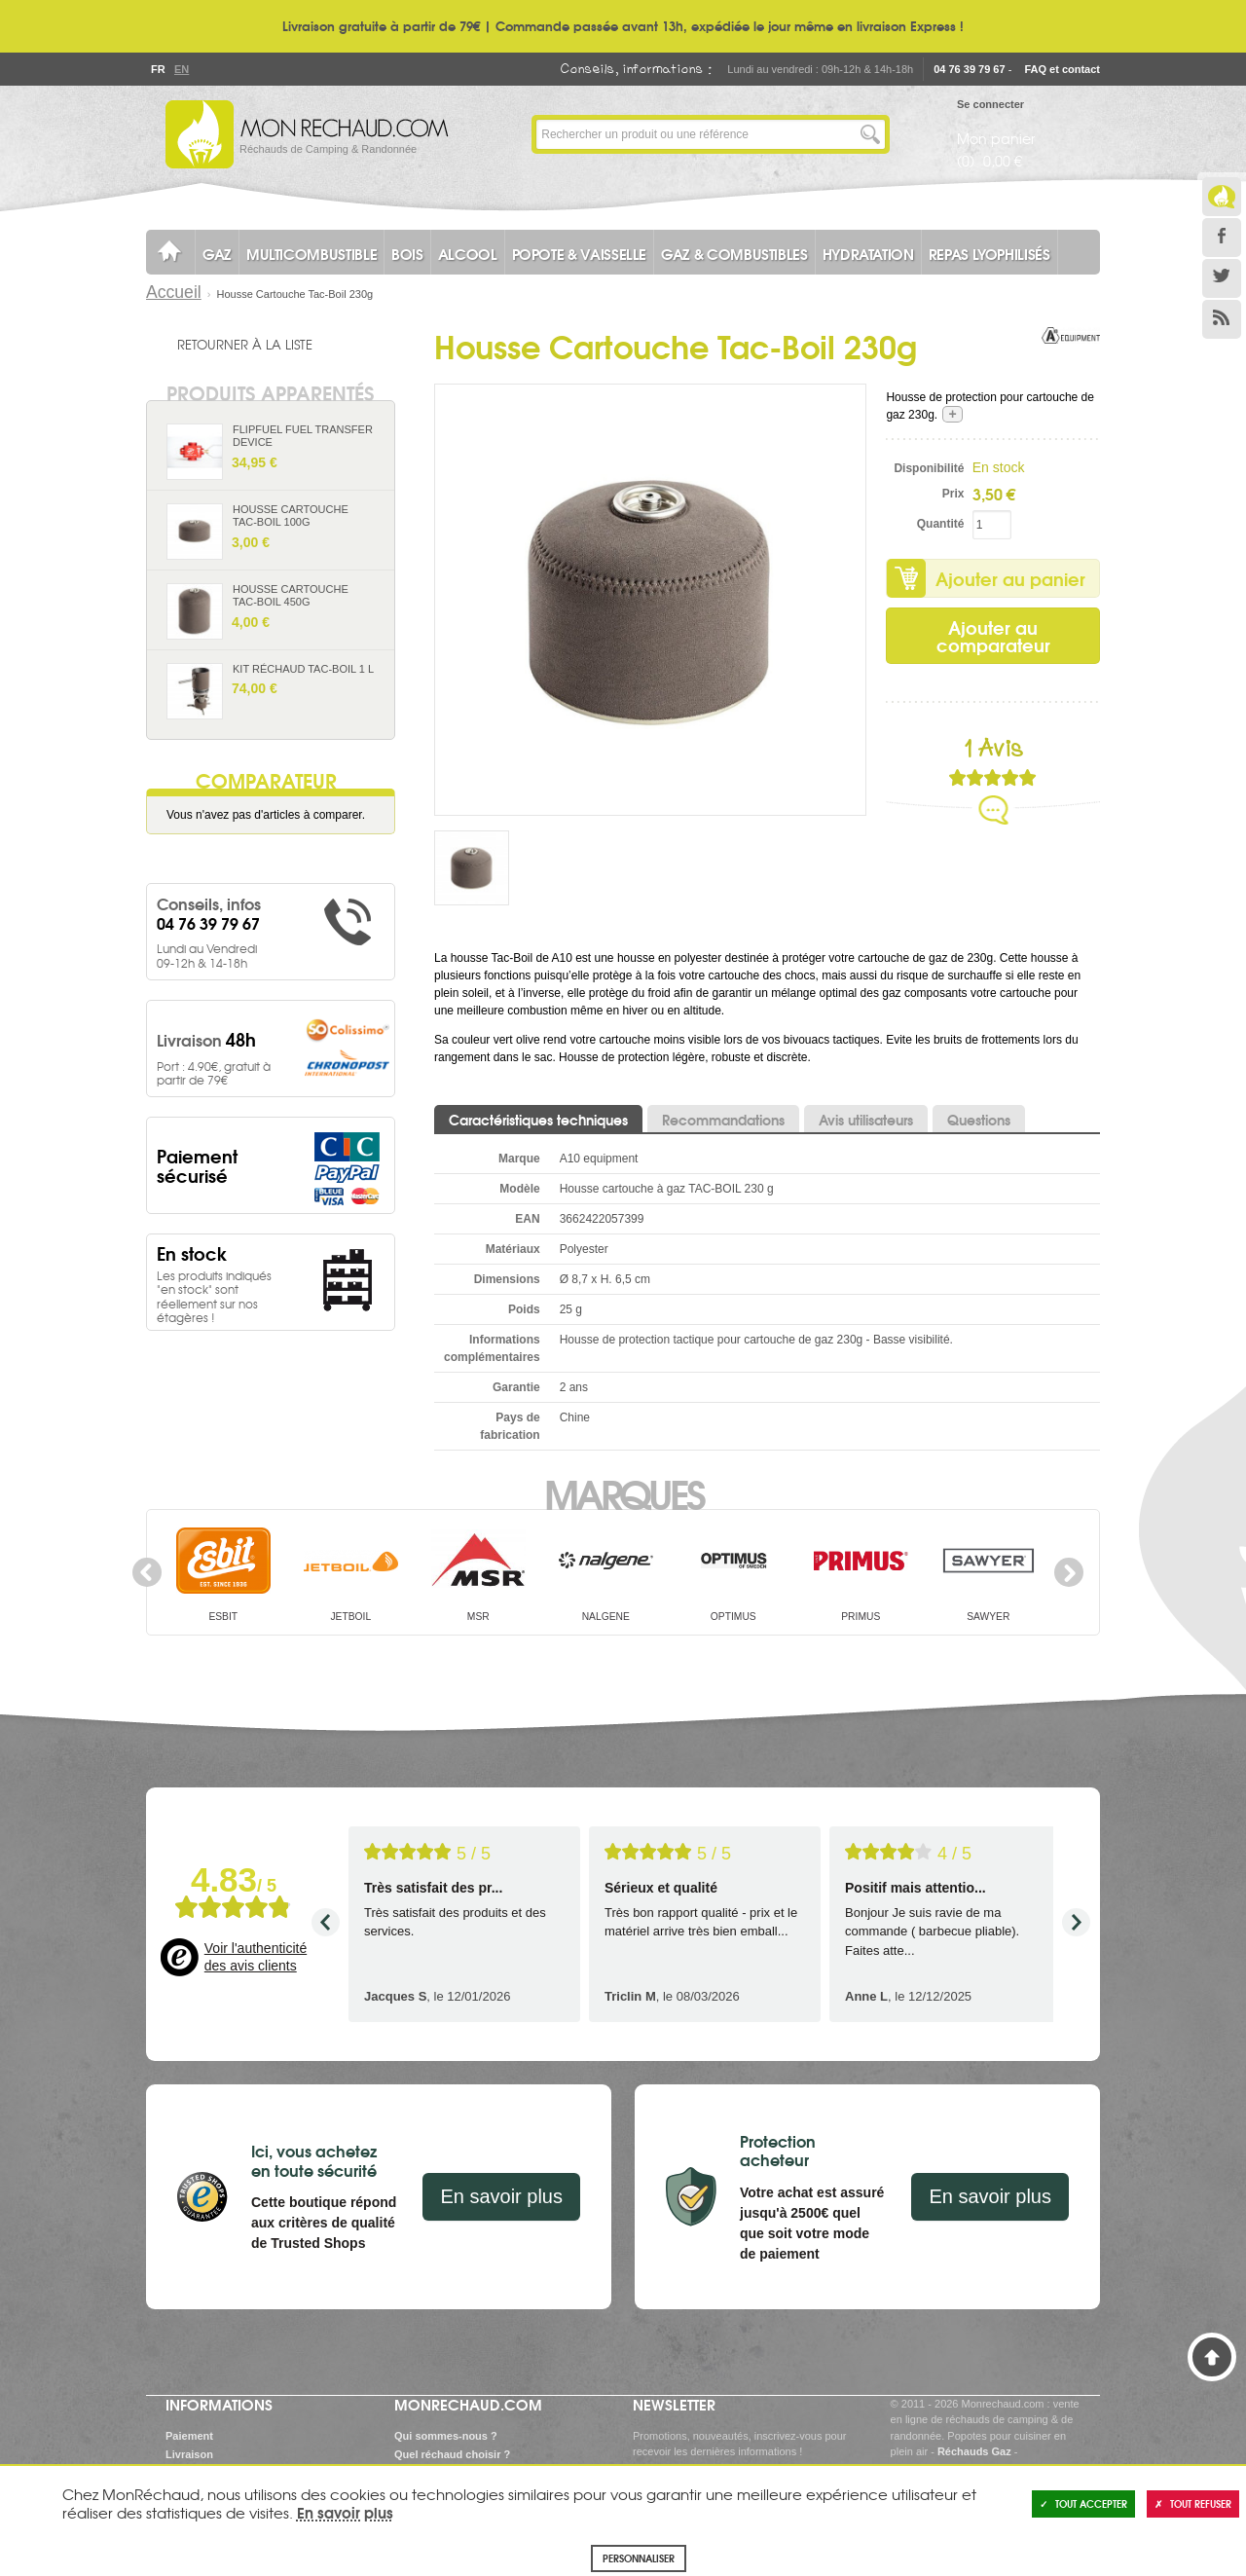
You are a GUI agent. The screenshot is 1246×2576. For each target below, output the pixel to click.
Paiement (189, 2436)
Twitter (1221, 278)
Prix (953, 493)
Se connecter (990, 104)
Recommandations (723, 1119)
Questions (978, 1119)
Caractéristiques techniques (538, 1119)
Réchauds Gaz (974, 2451)
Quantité (941, 524)
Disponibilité (929, 468)
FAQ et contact (1062, 69)
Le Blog (1221, 196)
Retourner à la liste (244, 343)
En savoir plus (501, 2196)
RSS (1221, 319)
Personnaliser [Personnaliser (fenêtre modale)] (639, 2558)
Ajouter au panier (1010, 578)
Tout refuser (1192, 2503)
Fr (158, 69)
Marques (623, 1492)
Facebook (1221, 237)
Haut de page (1212, 2357)
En (181, 69)
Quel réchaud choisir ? (452, 2454)
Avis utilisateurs (866, 1119)
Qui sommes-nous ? (445, 2436)
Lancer (870, 134)
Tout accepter (1083, 2503)
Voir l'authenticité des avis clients (255, 1956)
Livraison (189, 2454)
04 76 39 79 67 (969, 69)
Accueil (174, 292)
